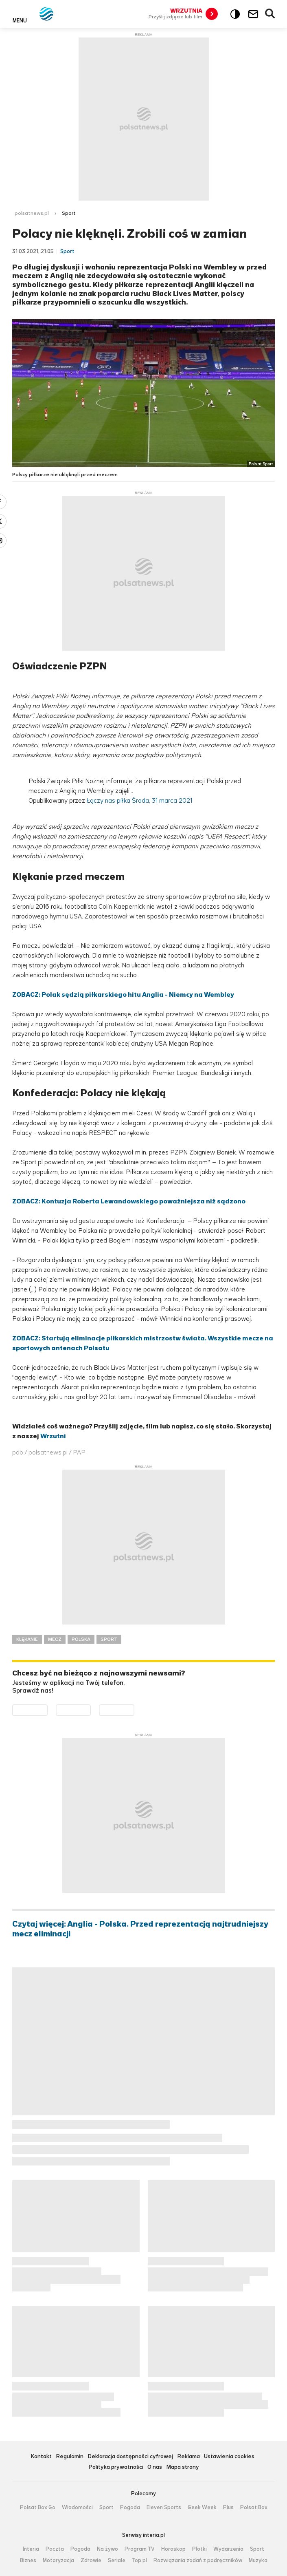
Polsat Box (253, 2507)
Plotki (199, 2549)
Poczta (55, 2549)
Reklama (188, 2456)
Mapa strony (182, 2467)
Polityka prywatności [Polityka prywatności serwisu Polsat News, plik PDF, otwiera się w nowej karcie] (115, 2467)
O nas (154, 2467)
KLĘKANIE (27, 1639)
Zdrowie (91, 2560)
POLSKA (81, 1639)
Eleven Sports (164, 2507)
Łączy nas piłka (108, 800)
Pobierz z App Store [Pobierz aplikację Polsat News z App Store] (90, 1709)
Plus (228, 2507)
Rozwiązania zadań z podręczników (197, 2560)
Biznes (28, 2560)
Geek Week (202, 2507)
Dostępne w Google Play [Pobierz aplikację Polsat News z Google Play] (47, 1709)
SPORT (109, 1639)
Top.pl (139, 2560)
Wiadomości (77, 2507)
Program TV (140, 2549)
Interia (31, 2549)
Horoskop (173, 2549)
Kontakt (41, 2456)
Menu (20, 20)
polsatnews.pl (32, 213)
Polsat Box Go (37, 2507)
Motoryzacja (58, 2560)
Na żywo (107, 2549)
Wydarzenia (228, 2549)
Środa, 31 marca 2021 (162, 800)
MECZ (54, 1639)
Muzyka (258, 2560)
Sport (69, 213)
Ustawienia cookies (229, 2456)
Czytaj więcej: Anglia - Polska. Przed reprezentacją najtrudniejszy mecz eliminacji (140, 1929)
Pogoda (130, 2507)
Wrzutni (53, 1436)
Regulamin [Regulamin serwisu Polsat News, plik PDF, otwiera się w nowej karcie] (69, 2456)
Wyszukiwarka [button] (270, 13)
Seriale (116, 2560)
